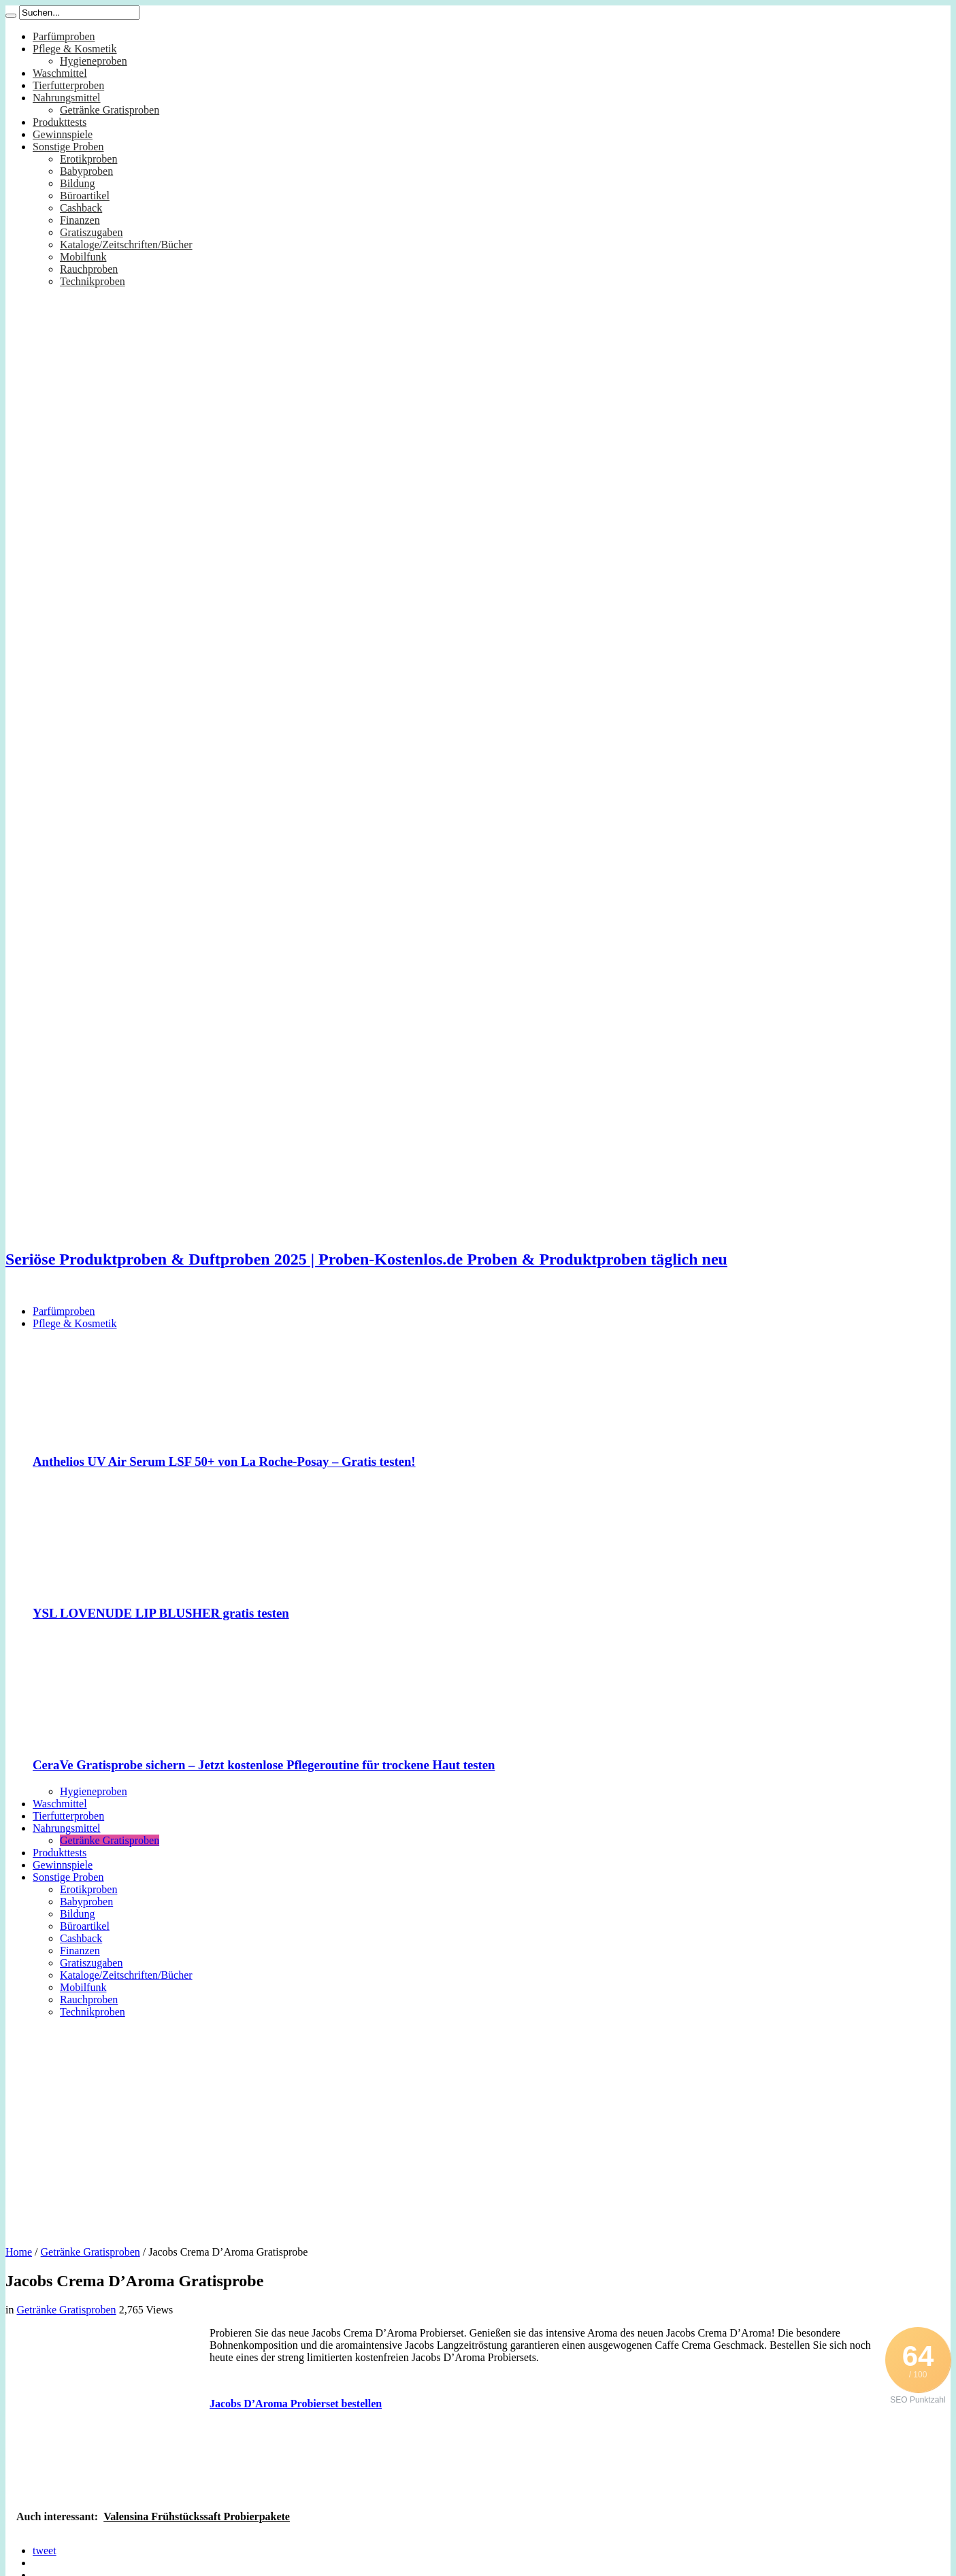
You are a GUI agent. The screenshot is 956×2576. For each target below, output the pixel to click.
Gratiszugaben (91, 232)
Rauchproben (89, 269)
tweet (44, 2550)
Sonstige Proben (68, 146)
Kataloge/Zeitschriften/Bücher (126, 244)
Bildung (77, 183)
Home (18, 2252)
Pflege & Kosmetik (75, 48)
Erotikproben (88, 159)
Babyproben (86, 171)
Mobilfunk (83, 257)
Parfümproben (64, 36)
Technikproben (92, 281)
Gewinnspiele (63, 134)
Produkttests (59, 122)
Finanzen (80, 220)
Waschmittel (60, 73)
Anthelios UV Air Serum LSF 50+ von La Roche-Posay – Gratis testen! (224, 1461)
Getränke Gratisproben (109, 110)
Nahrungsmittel (67, 97)
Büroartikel (85, 195)
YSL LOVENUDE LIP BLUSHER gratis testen (161, 1613)
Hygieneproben (93, 61)
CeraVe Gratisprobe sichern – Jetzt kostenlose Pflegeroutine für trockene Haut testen (264, 1765)
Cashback (81, 208)
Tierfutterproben (68, 85)
